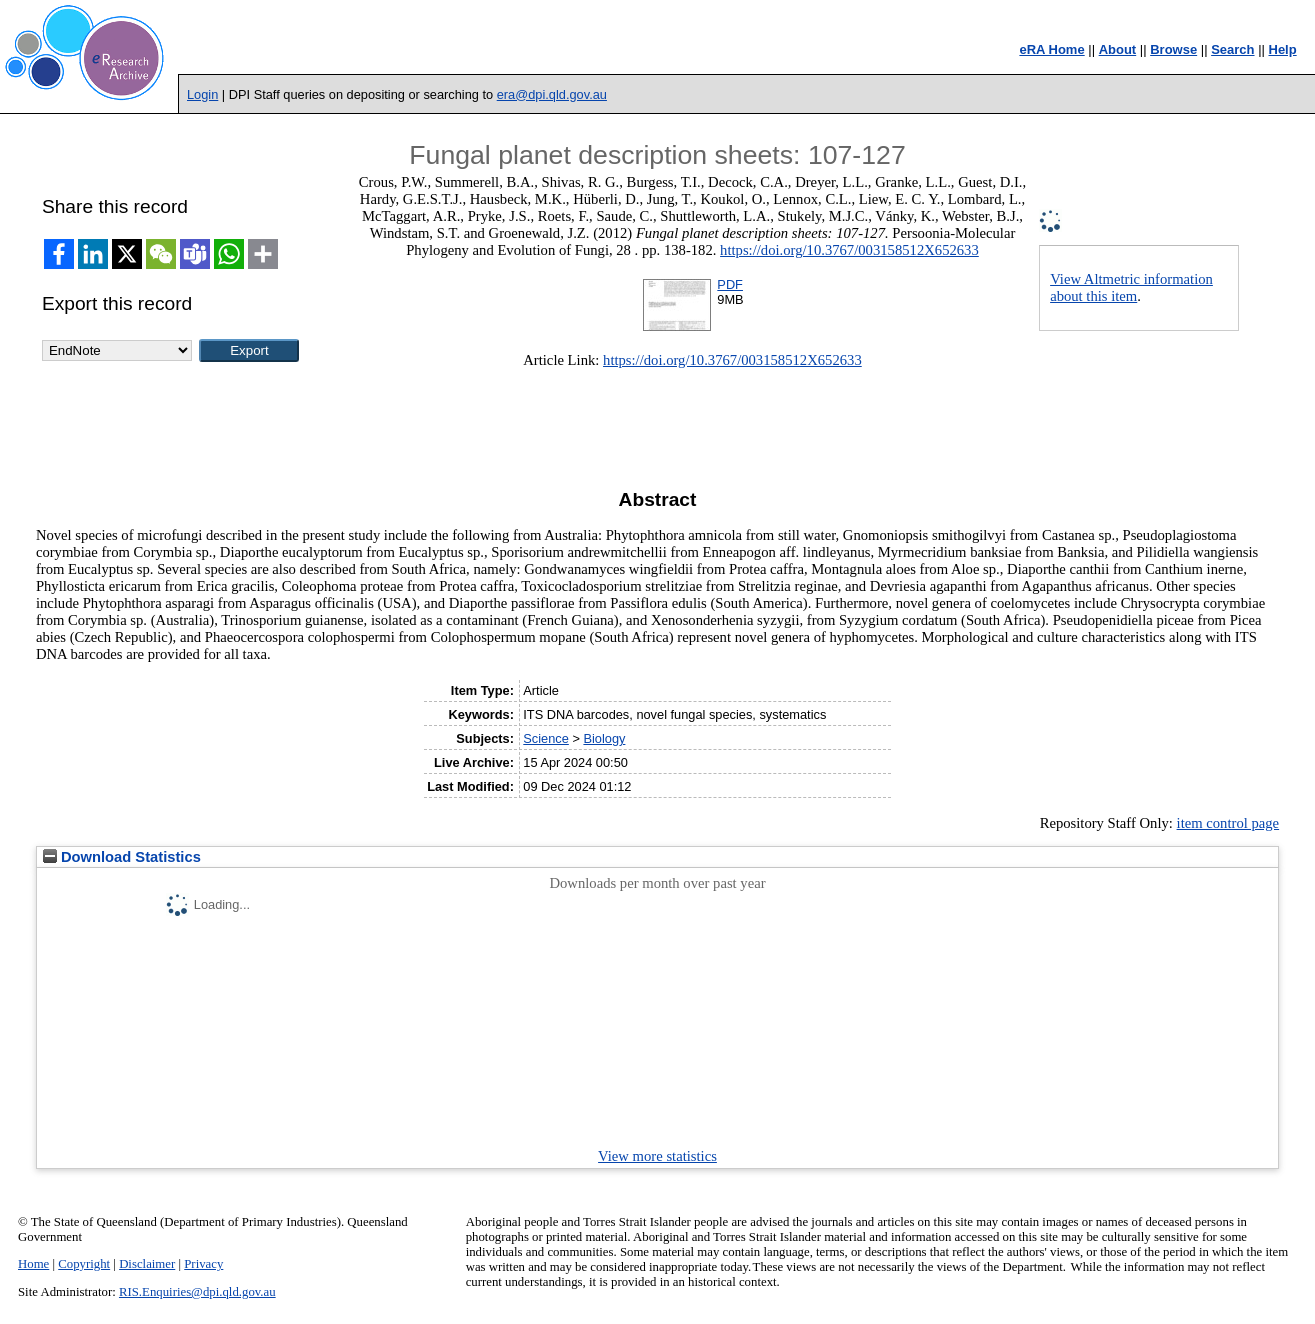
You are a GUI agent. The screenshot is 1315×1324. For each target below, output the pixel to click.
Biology (604, 738)
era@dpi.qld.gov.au (552, 94)
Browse (1173, 49)
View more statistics (657, 1156)
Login (202, 94)
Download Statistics (122, 857)
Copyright (84, 1264)
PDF (730, 284)
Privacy (203, 1264)
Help (1283, 49)
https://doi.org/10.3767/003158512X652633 (849, 250)
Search (1232, 49)
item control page (1228, 823)
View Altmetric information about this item (1131, 287)
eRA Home (1051, 49)
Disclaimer (147, 1264)
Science (546, 738)
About (1118, 49)
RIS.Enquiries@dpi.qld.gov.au (197, 1292)
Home (33, 1264)
